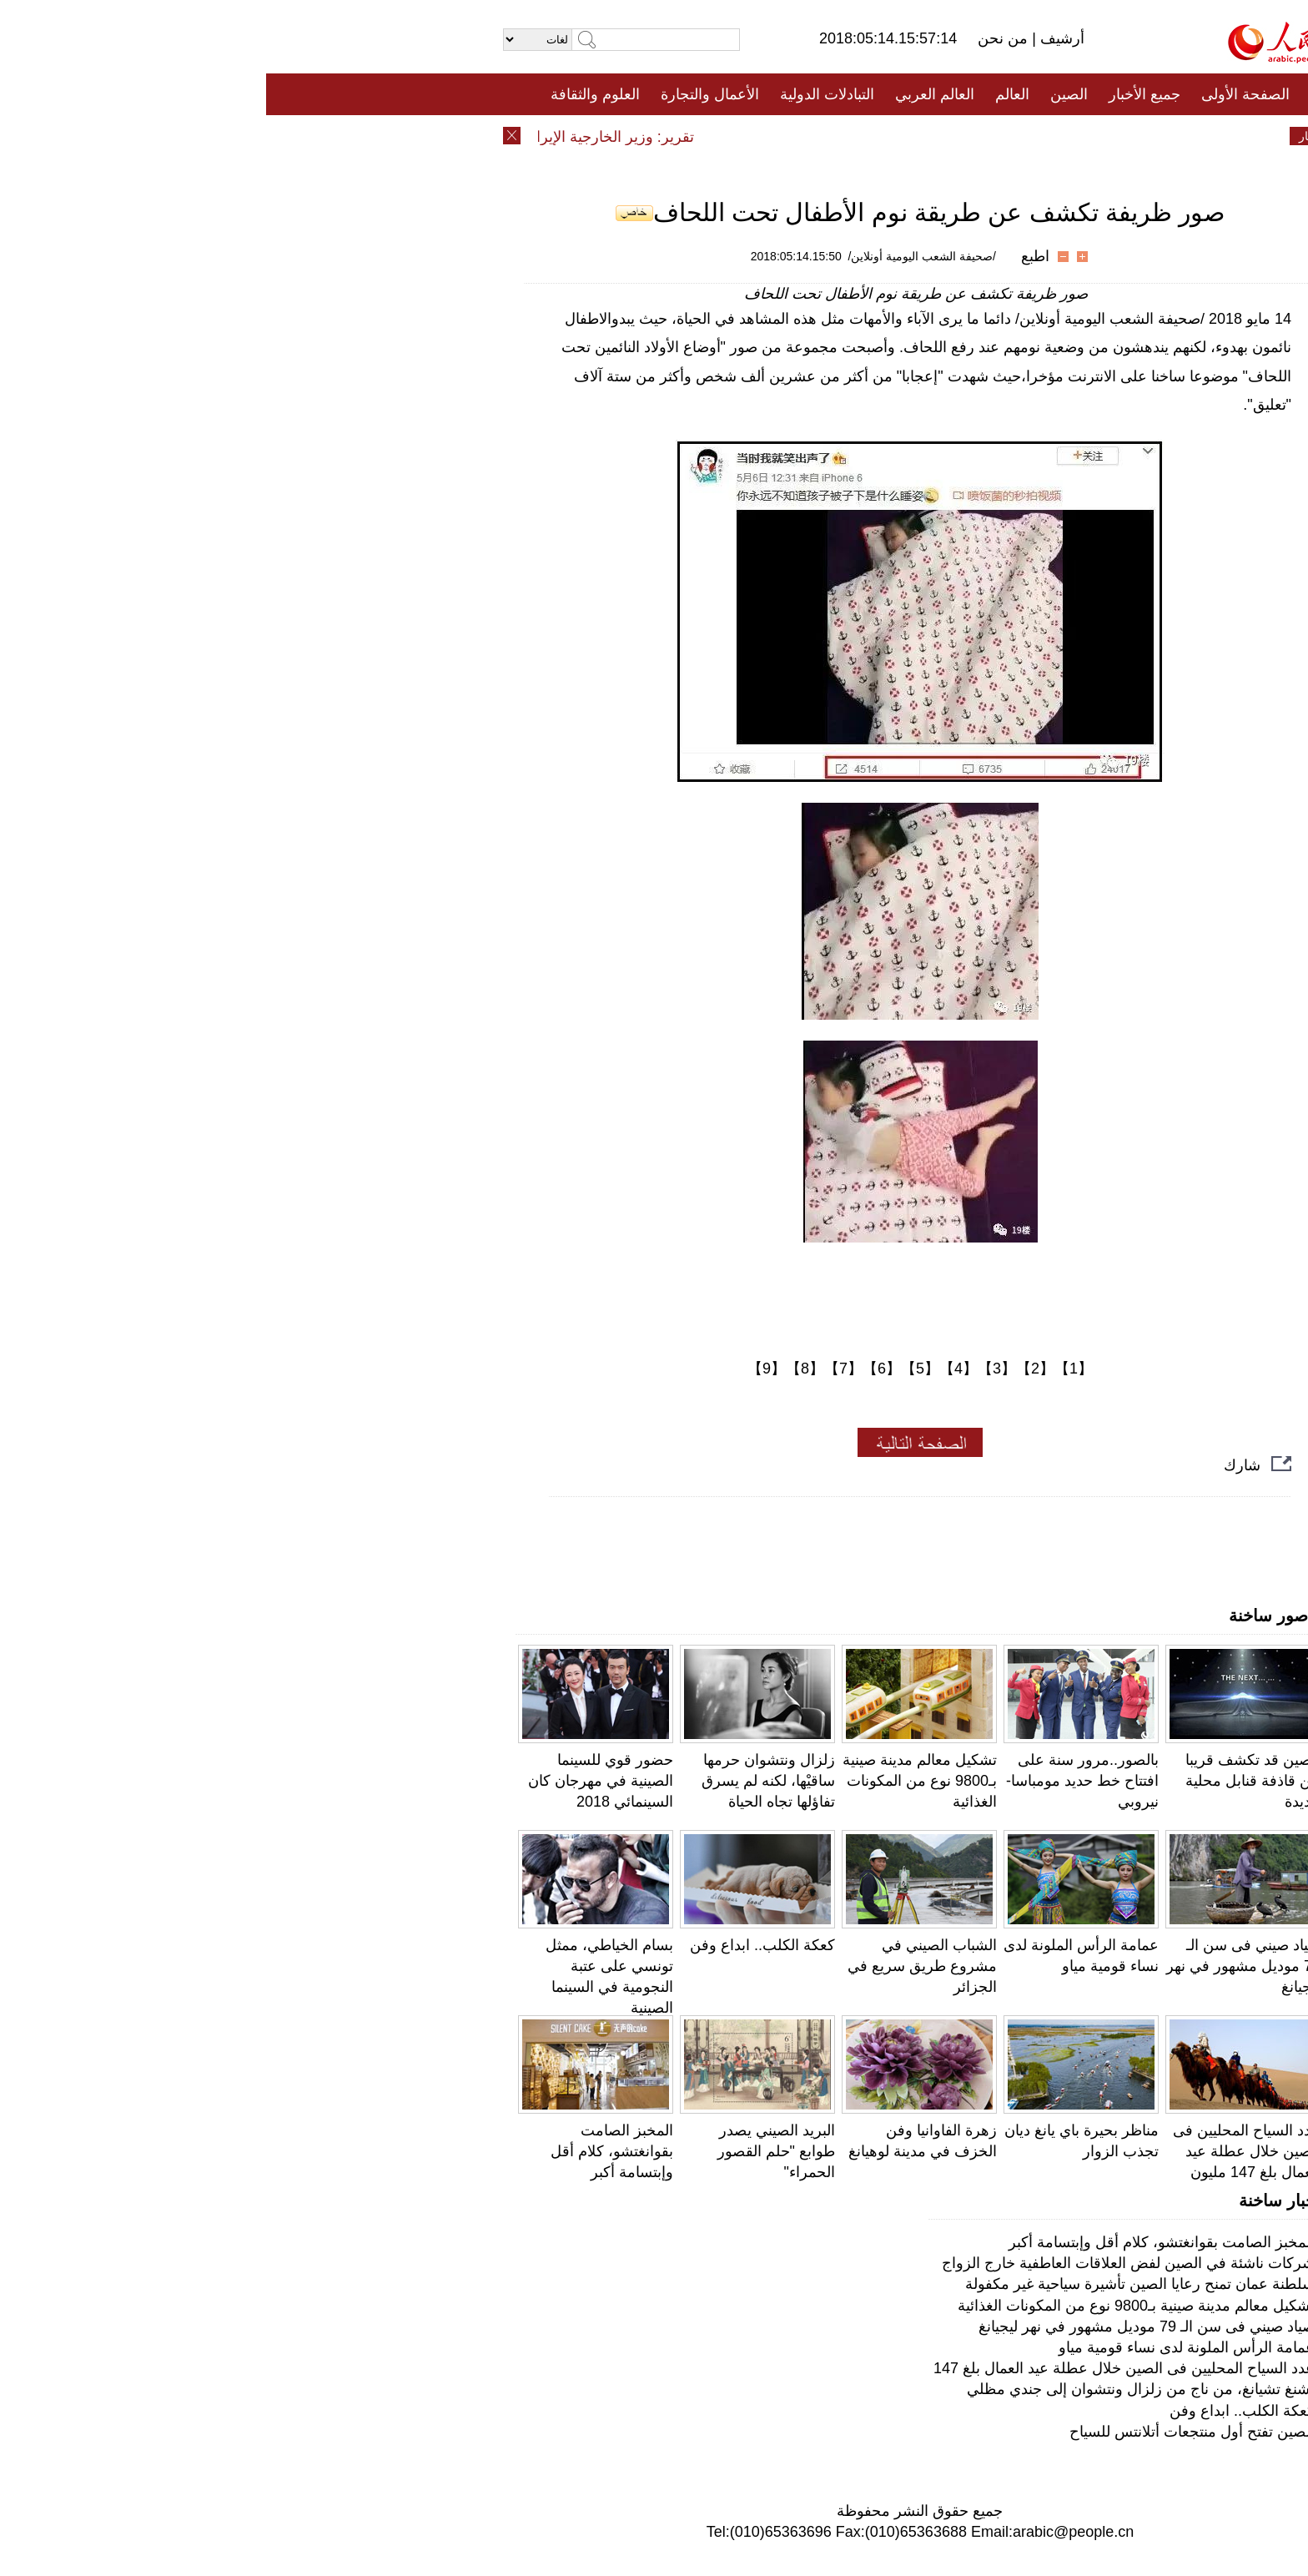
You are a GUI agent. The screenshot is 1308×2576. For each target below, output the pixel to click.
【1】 (807, 1368)
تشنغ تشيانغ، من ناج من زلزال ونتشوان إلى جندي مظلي (875, 2389)
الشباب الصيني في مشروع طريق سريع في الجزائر (656, 1966)
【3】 (731, 1368)
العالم (746, 94)
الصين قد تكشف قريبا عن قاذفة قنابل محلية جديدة (986, 1781)
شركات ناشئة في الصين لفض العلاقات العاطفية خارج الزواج (862, 2263)
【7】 (577, 1368)
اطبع (769, 256)
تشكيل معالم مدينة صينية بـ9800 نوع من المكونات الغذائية (653, 1781)
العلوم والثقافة (329, 94)
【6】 (615, 1368)
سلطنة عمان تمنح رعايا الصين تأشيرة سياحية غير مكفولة (874, 2284)
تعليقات (641, 136)
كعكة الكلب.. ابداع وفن (496, 1945)
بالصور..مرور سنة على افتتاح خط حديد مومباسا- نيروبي (816, 1781)
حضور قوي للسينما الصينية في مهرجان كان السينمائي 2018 (334, 1781)
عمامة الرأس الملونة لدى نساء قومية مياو (920, 2347)
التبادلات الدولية (561, 94)
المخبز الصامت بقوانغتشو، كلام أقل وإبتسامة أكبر (345, 2151)
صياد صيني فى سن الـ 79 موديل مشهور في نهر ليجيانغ (977, 1966)
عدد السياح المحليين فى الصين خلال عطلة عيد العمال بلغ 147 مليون (980, 2151)
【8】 (539, 1368)
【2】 (769, 1368)
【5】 (654, 1368)
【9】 (500, 1368)
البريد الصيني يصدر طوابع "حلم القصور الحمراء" (510, 2151)
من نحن (739, 38)
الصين (803, 94)
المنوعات (714, 136)
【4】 (692, 1368)
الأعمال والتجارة (444, 94)
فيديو (581, 136)
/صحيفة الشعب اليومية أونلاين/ (656, 256)
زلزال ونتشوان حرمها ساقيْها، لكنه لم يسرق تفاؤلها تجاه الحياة (502, 1781)
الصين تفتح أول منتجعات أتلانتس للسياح (926, 2431)
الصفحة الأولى (979, 94)
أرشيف (794, 38)
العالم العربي (668, 94)
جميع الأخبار (878, 94)
